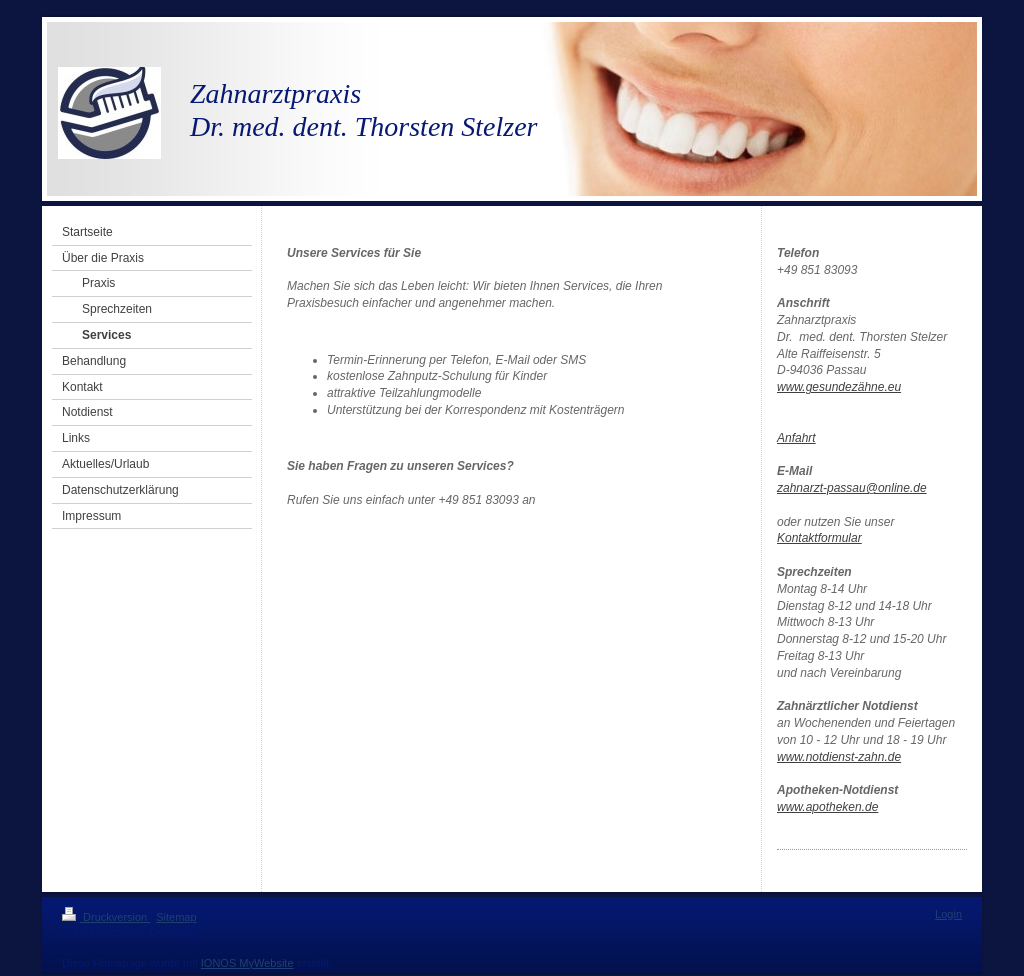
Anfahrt (796, 438)
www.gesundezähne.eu (839, 387)
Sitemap (176, 917)
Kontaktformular (819, 538)
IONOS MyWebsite (247, 963)
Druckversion (106, 917)
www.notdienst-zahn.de (839, 757)
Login (948, 914)
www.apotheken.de (827, 807)
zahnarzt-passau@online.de (852, 488)
